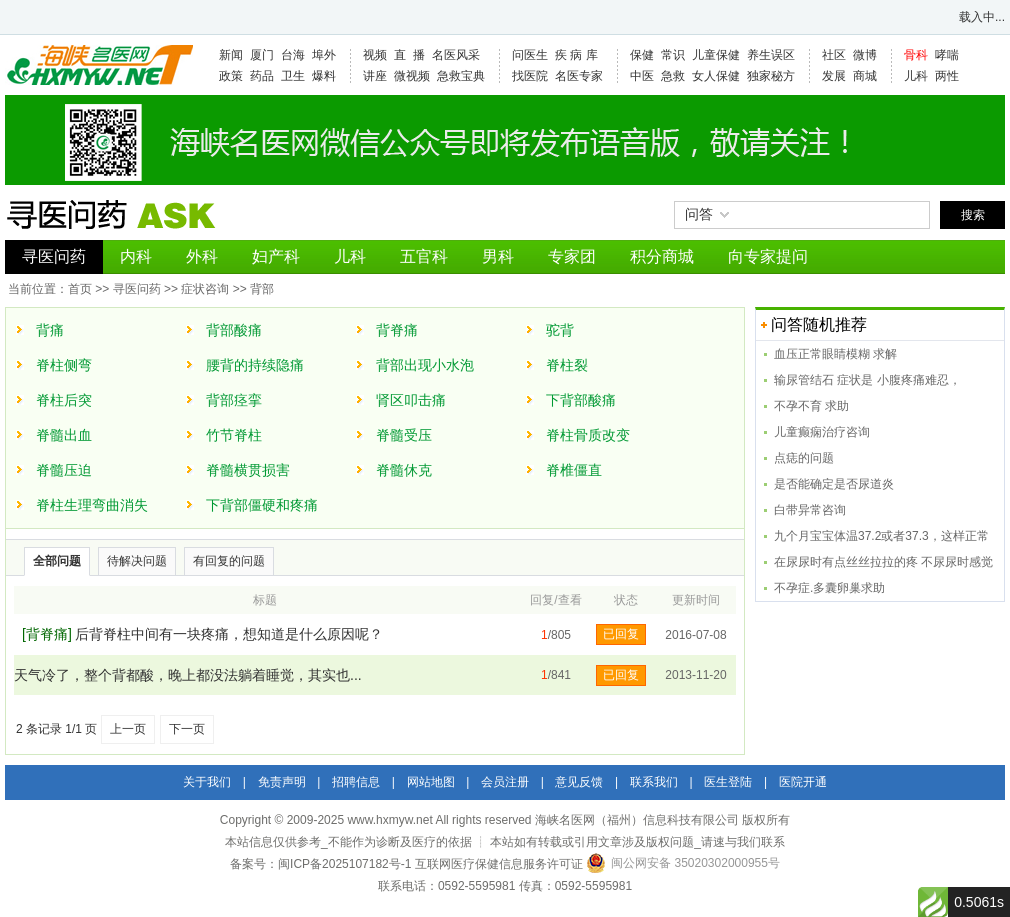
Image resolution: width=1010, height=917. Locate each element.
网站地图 (431, 782)
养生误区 (771, 55)
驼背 (560, 330)
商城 (865, 76)
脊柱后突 (64, 400)
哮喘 (947, 55)
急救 (673, 76)
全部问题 (57, 561)
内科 (136, 256)
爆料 (324, 76)
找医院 (530, 76)
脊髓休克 (404, 470)
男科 (498, 256)
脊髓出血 (64, 435)
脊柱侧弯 (64, 365)
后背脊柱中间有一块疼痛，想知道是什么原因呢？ (229, 634)
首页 (80, 289)
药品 (262, 76)
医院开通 (803, 782)
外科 (202, 256)
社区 (834, 55)
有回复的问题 (229, 561)
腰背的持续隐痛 (255, 365)
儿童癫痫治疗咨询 (822, 432)
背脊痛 (397, 330)
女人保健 (716, 76)
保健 (642, 55)
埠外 (324, 55)
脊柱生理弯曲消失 (92, 505)
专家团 (572, 256)
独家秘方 (771, 76)
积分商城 (662, 256)
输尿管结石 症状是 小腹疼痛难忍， (867, 380)
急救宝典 (461, 76)
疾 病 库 (576, 55)
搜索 (973, 215)
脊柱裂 (567, 365)
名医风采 (456, 55)
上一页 (128, 729)
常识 (673, 55)
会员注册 (505, 782)
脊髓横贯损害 (248, 470)
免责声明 (282, 782)
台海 (293, 55)
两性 (947, 76)
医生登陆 (728, 782)
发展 (834, 76)
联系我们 (654, 782)
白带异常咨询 (810, 510)
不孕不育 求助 (811, 406)
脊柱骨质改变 (588, 435)
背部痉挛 (234, 400)
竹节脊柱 (234, 435)
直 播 (409, 55)
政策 (231, 76)
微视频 (412, 76)
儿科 (916, 76)
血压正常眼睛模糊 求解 (835, 354)
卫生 (293, 76)
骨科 (916, 55)
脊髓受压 (404, 435)
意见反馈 (579, 782)
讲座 (375, 76)
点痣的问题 (804, 458)
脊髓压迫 (64, 470)
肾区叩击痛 (411, 400)
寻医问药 (54, 256)
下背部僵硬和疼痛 (262, 505)
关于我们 (207, 782)
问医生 (530, 55)
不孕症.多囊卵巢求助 (829, 588)
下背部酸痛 (581, 400)
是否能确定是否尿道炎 (834, 484)
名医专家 (579, 76)
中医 (642, 76)
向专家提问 (768, 256)
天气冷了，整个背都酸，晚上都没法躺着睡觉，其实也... (188, 675)
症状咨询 (205, 289)
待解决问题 (137, 561)
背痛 (50, 330)
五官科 (424, 256)
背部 (262, 289)
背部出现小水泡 (425, 365)
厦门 (262, 55)
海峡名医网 (99, 65)
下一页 (187, 729)
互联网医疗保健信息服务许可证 (499, 864)
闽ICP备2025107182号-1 (344, 864)
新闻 (231, 55)
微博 (865, 55)
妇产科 (276, 256)
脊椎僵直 (574, 470)
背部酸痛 (234, 330)
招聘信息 (356, 782)
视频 (375, 55)
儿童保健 (716, 55)
